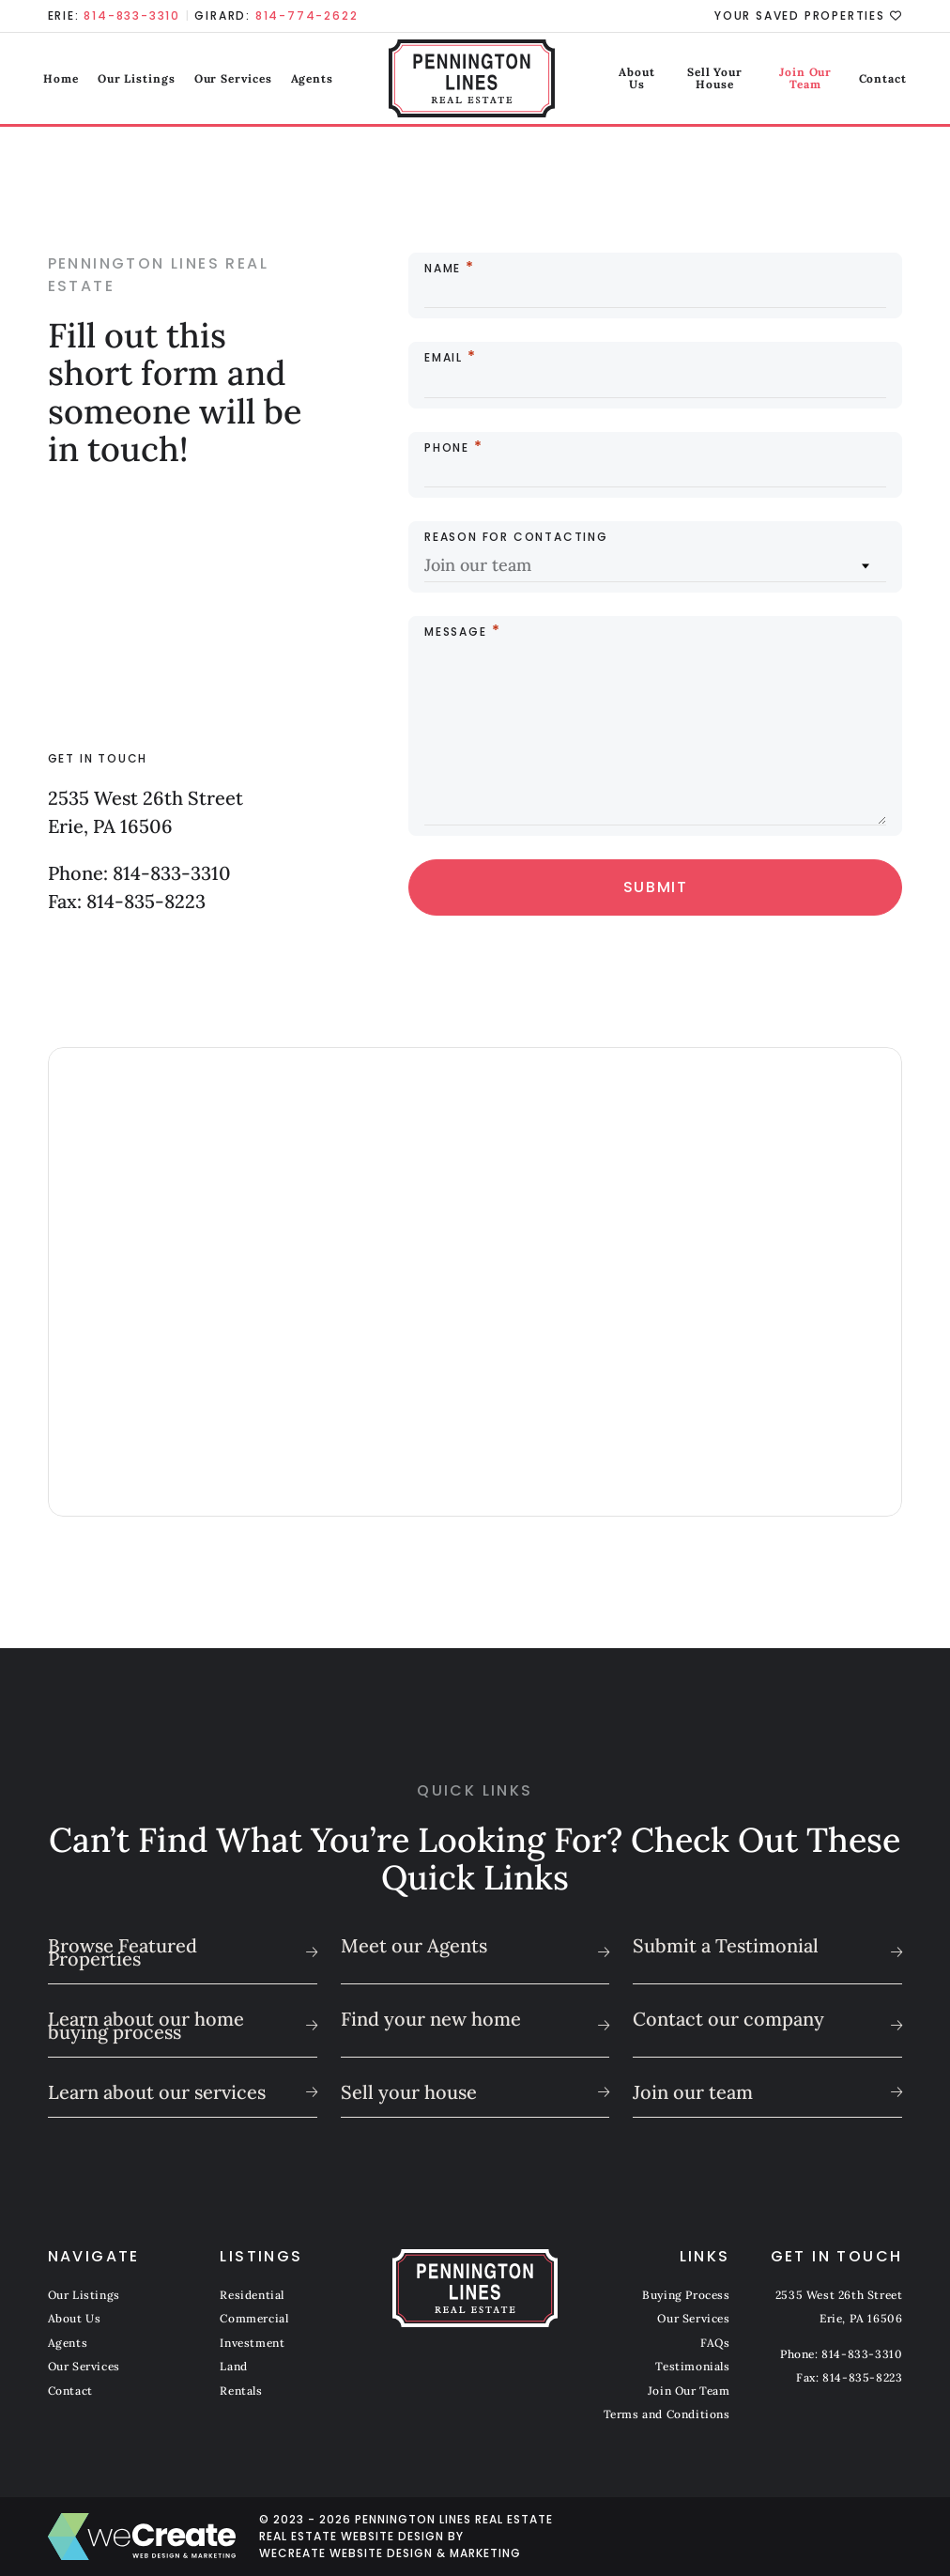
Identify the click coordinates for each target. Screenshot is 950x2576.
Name (442, 268)
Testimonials (692, 2366)
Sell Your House (686, 79)
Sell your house (409, 2092)
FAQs (714, 2343)
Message (455, 632)
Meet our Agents (414, 1945)
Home (66, 79)
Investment (252, 2343)
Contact (878, 79)
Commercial (254, 2318)
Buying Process (685, 2295)
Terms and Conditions (667, 2414)
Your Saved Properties (808, 16)
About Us (596, 79)
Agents (316, 79)
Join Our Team (793, 79)
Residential (252, 2295)
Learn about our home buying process (146, 2025)
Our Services (237, 79)
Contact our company (728, 2018)
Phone (446, 448)
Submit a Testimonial (726, 1945)
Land (233, 2366)
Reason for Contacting (516, 537)
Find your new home (431, 2018)
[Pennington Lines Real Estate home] (475, 80)
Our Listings (140, 79)
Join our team (693, 2092)
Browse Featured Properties (122, 1952)
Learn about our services (157, 2092)
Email (443, 357)
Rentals (241, 2390)
